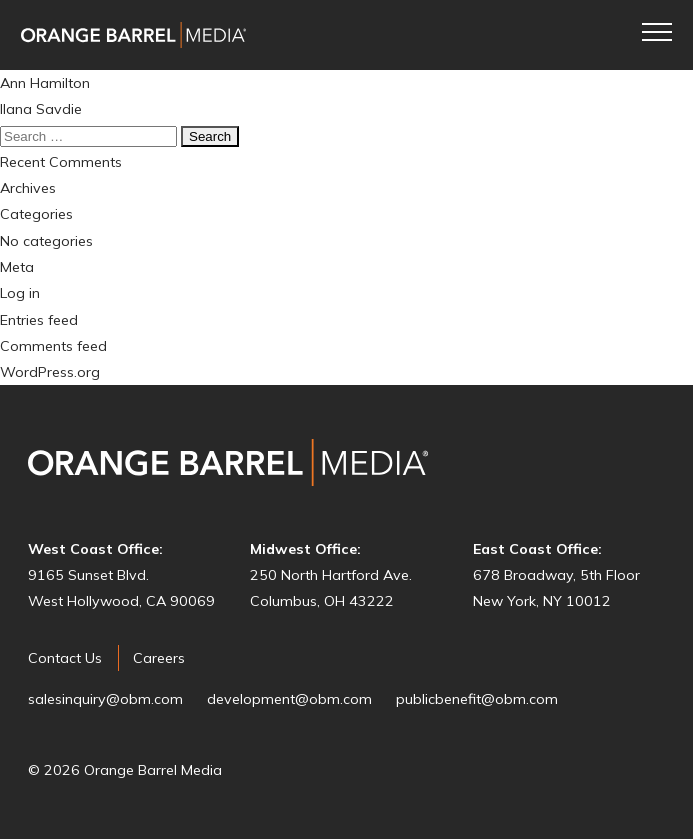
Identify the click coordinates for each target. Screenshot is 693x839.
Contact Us (65, 658)
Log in (20, 293)
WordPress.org (50, 372)
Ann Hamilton (45, 83)
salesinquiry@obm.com (105, 699)
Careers (159, 658)
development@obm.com (289, 699)
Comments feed (53, 346)
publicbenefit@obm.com (477, 699)
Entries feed (39, 320)
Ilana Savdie (41, 109)
